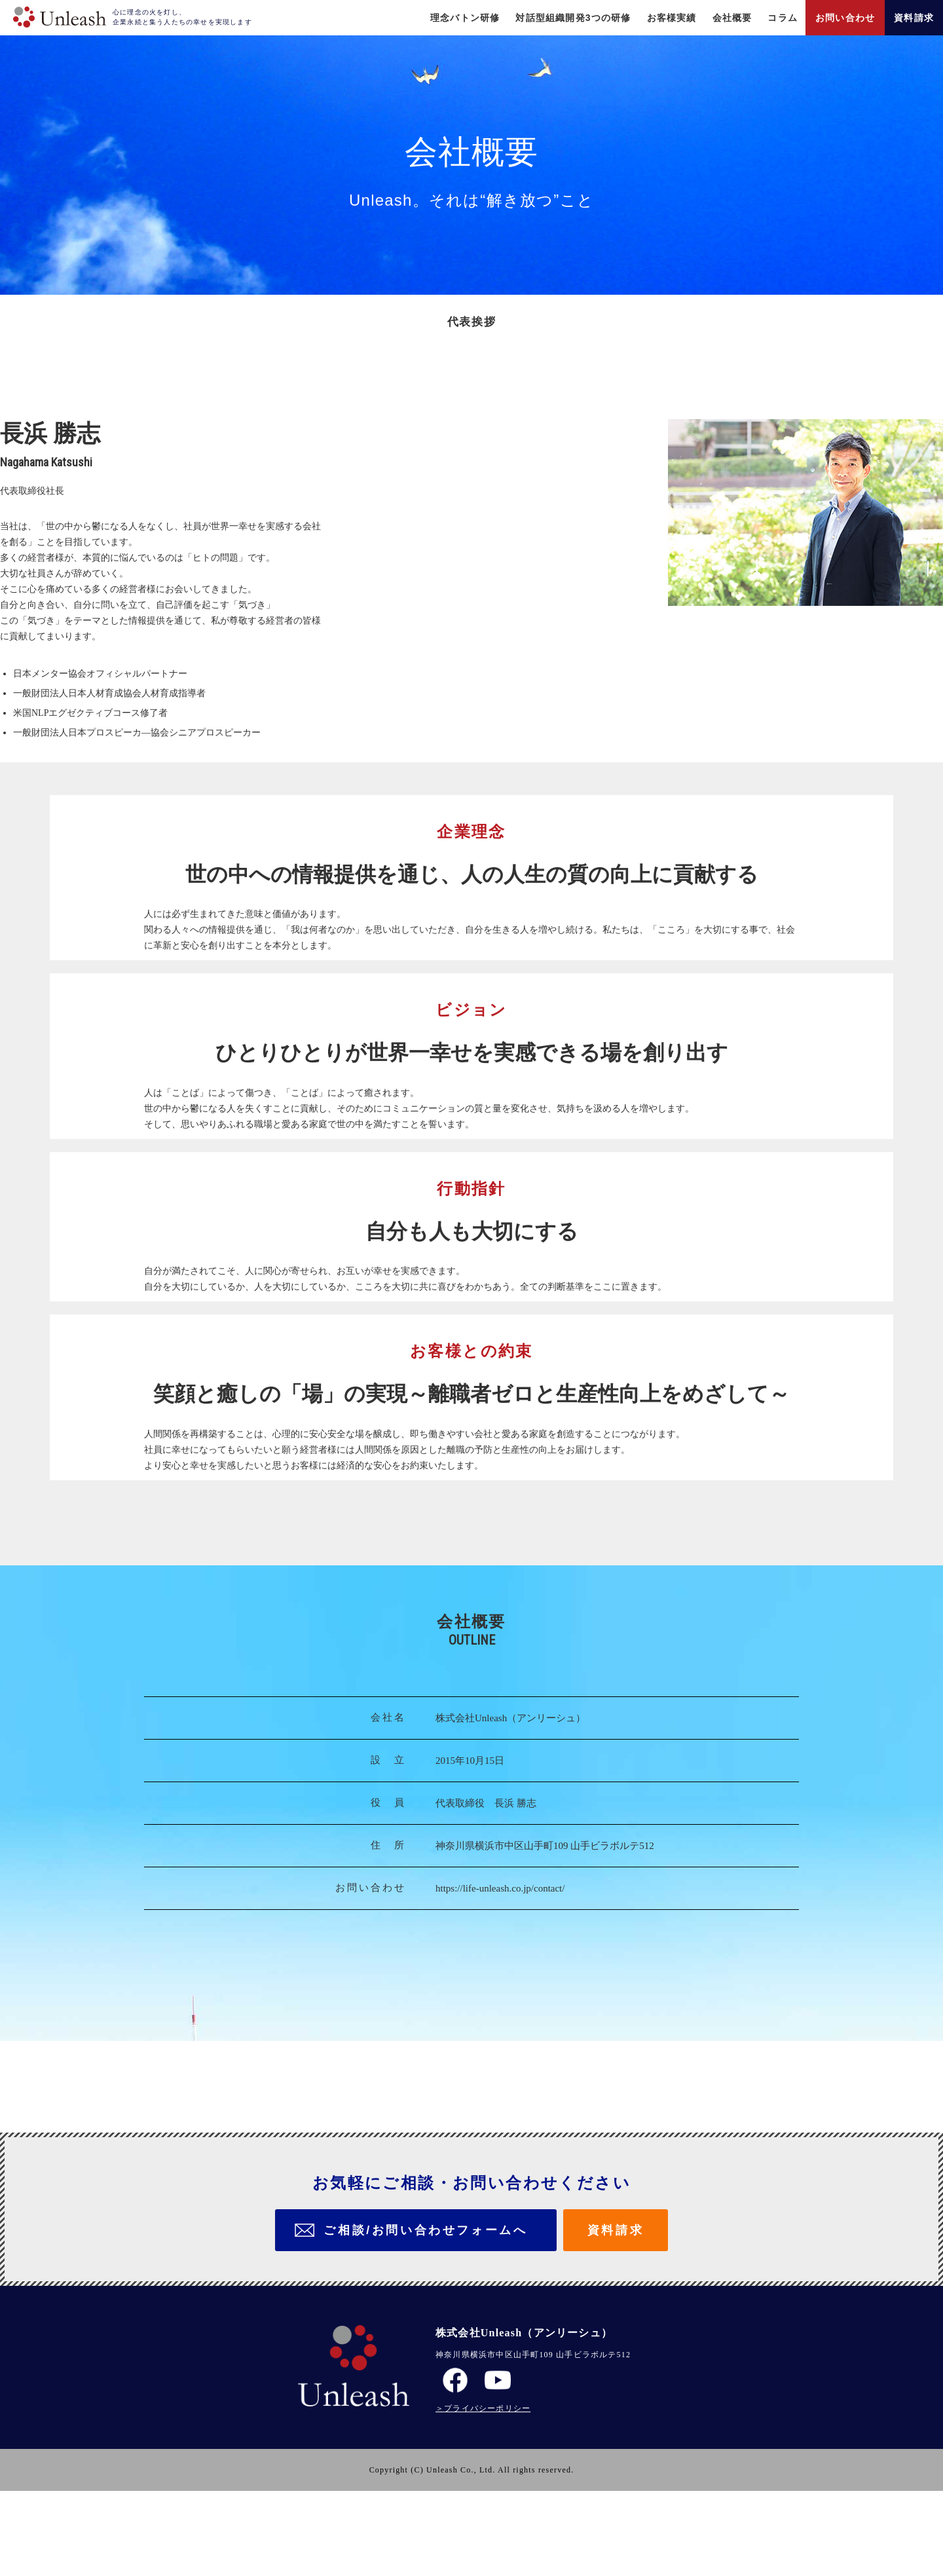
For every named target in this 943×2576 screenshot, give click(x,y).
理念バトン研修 (465, 17)
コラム (782, 17)
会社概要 (732, 17)
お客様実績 (672, 17)
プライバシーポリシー (487, 2493)
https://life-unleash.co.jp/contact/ (513, 2149)
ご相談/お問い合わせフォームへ (425, 2350)
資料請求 (914, 17)
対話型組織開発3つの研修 (573, 17)
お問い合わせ (845, 17)
